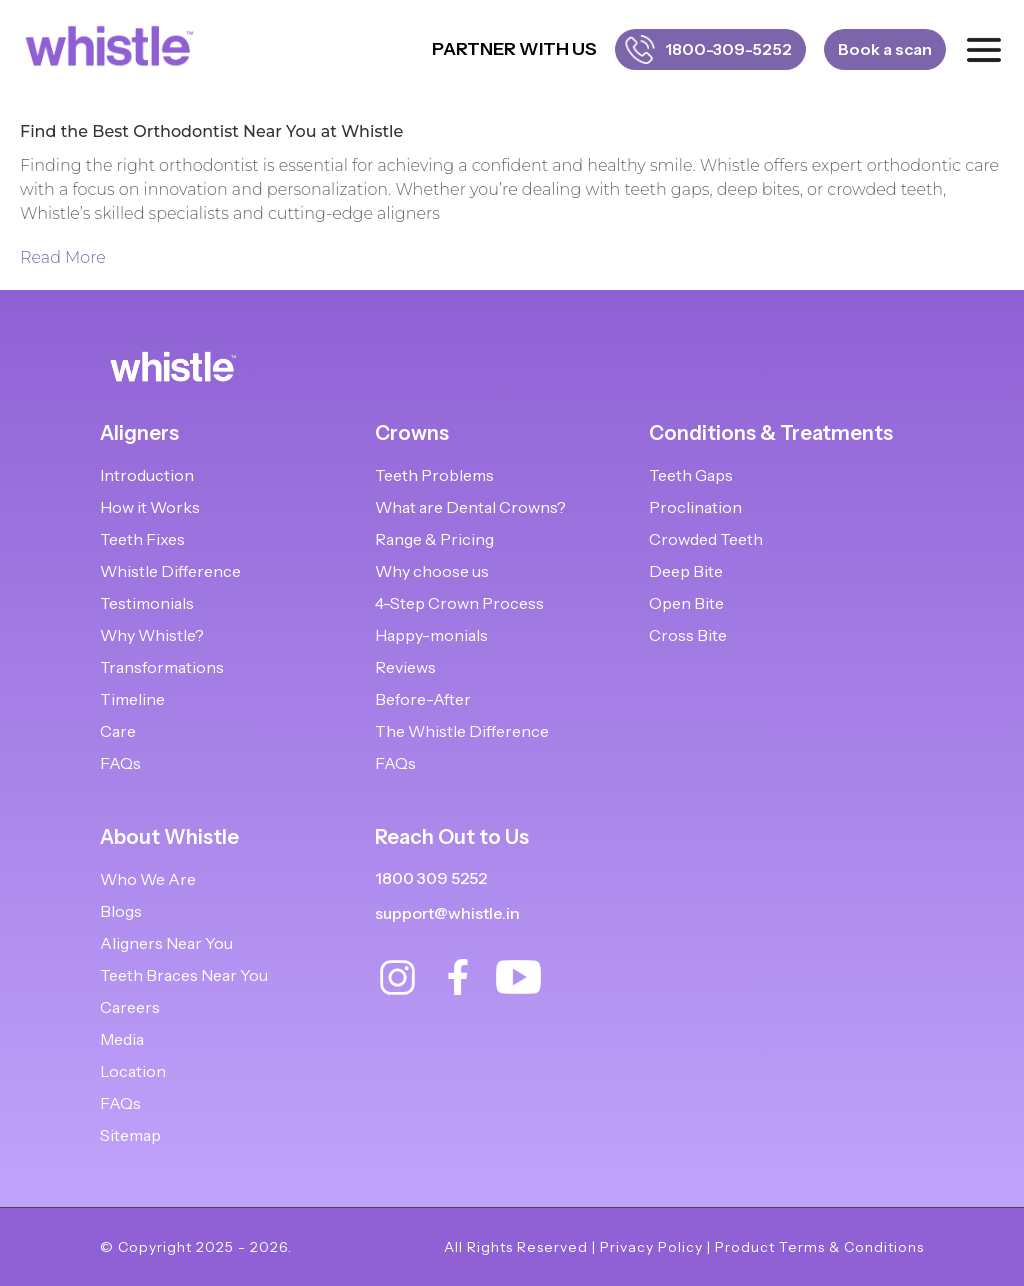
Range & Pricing (434, 539)
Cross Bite (688, 635)
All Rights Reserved (516, 1247)
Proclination (695, 507)
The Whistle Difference (462, 731)
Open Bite (686, 603)
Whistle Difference (170, 571)
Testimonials (147, 603)
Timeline (132, 699)
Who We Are (148, 879)
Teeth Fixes (142, 539)
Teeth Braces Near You (184, 975)
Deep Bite (686, 571)
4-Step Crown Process (459, 603)
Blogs (121, 911)
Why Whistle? (152, 635)
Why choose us (432, 571)
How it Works (150, 507)
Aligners (139, 433)
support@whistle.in (447, 913)
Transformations (162, 667)
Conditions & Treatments (771, 433)
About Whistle (169, 837)
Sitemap (130, 1135)
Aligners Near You (166, 943)
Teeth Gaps (691, 475)
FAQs (120, 763)
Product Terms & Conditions (819, 1247)
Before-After (423, 699)
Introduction (147, 475)
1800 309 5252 (431, 878)
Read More (63, 257)
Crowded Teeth (706, 539)
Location (133, 1071)
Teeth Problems (434, 475)
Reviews (405, 667)
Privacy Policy (651, 1247)
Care (118, 731)
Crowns (412, 433)
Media (122, 1039)
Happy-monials (431, 635)
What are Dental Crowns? (470, 507)
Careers (130, 1007)
